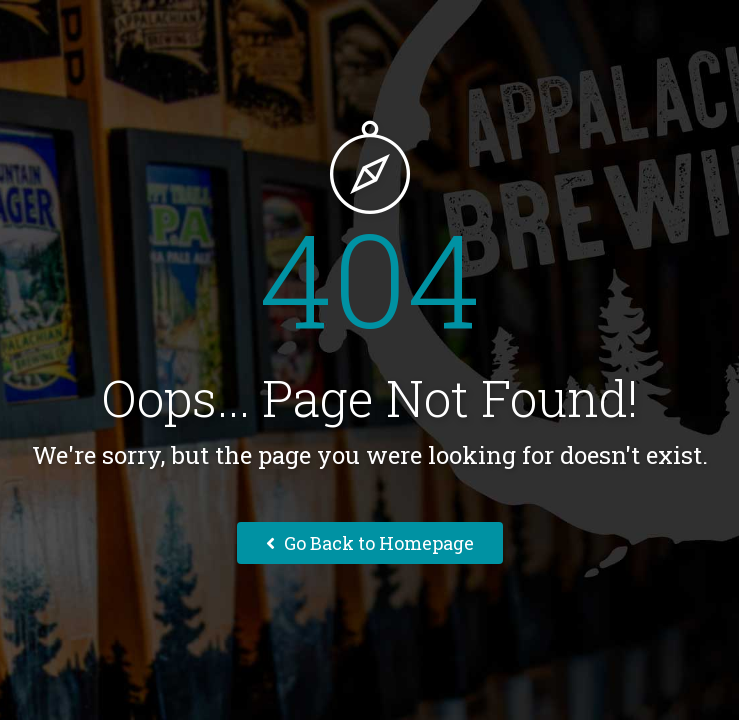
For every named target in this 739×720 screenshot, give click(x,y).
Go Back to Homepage (370, 543)
